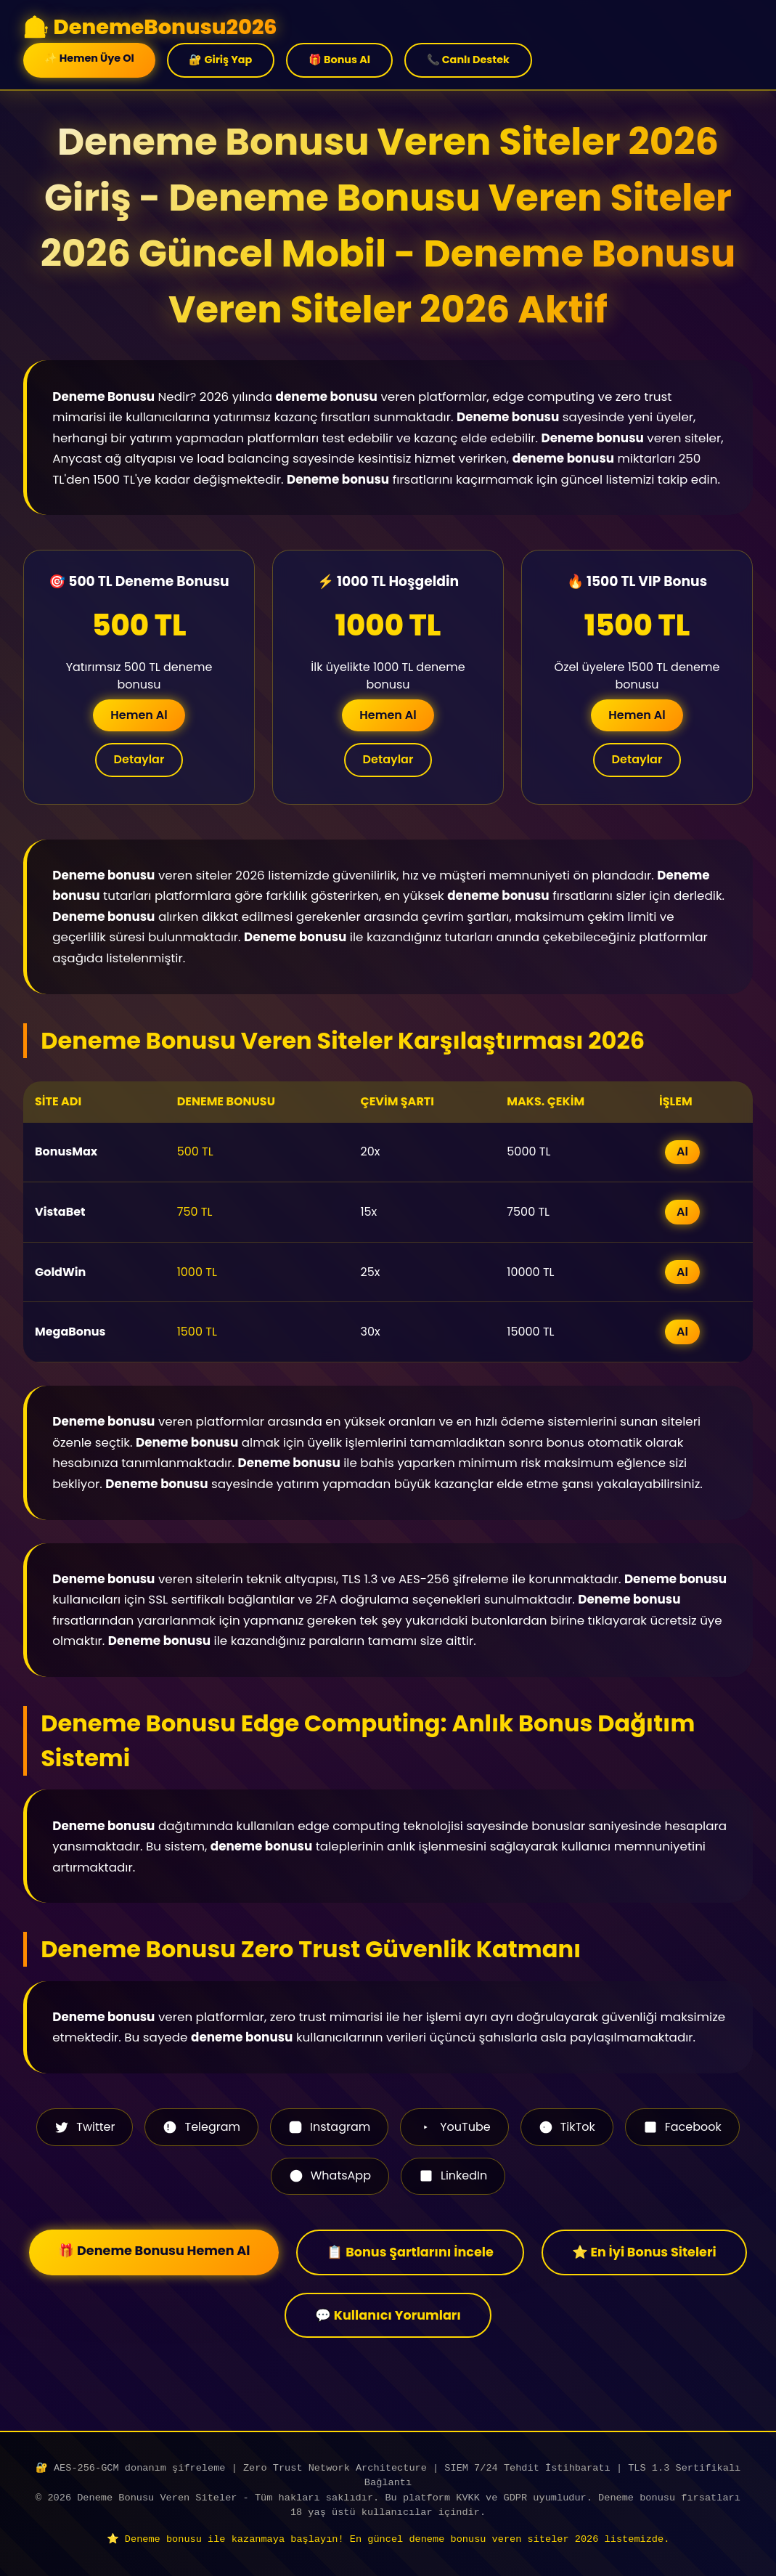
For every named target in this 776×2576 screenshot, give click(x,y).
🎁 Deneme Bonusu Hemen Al (154, 2250)
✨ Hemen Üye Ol (89, 58)
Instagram (329, 2126)
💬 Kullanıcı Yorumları (388, 2315)
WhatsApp (330, 2175)
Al (682, 1151)
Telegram (201, 2126)
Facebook (682, 2126)
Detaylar (139, 759)
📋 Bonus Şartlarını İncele (410, 2252)
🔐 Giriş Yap (220, 59)
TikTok (567, 2126)
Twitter (84, 2126)
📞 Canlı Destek (468, 59)
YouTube (454, 2126)
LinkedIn (453, 2175)
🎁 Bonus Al (339, 59)
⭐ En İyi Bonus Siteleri (644, 2252)
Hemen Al (138, 715)
